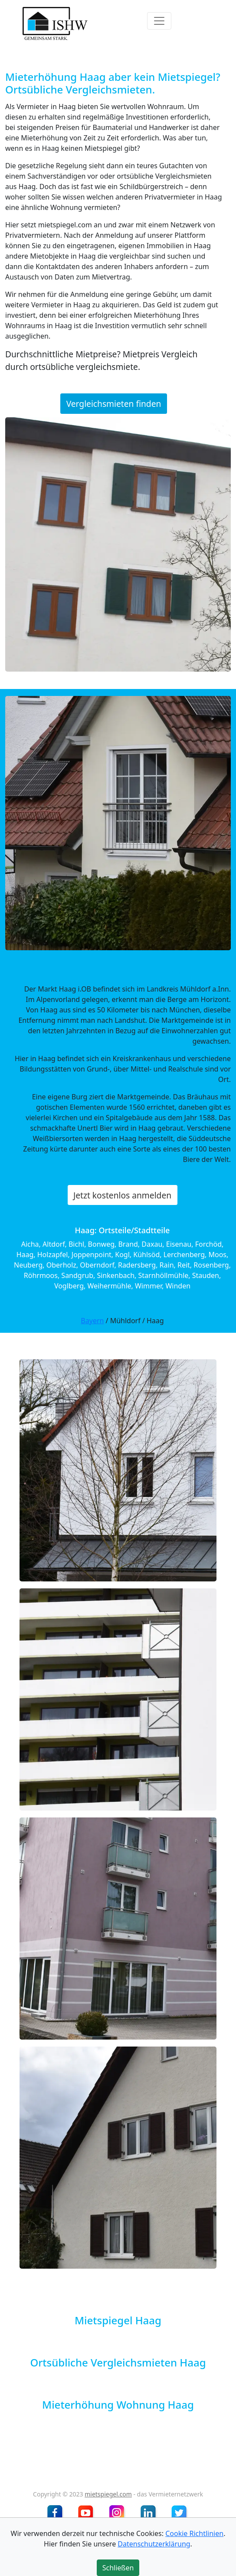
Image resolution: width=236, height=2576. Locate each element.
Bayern (92, 1320)
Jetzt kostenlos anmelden (122, 1195)
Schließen (118, 2568)
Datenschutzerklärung (154, 2544)
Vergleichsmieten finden (113, 403)
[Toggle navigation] (159, 21)
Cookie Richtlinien (194, 2533)
